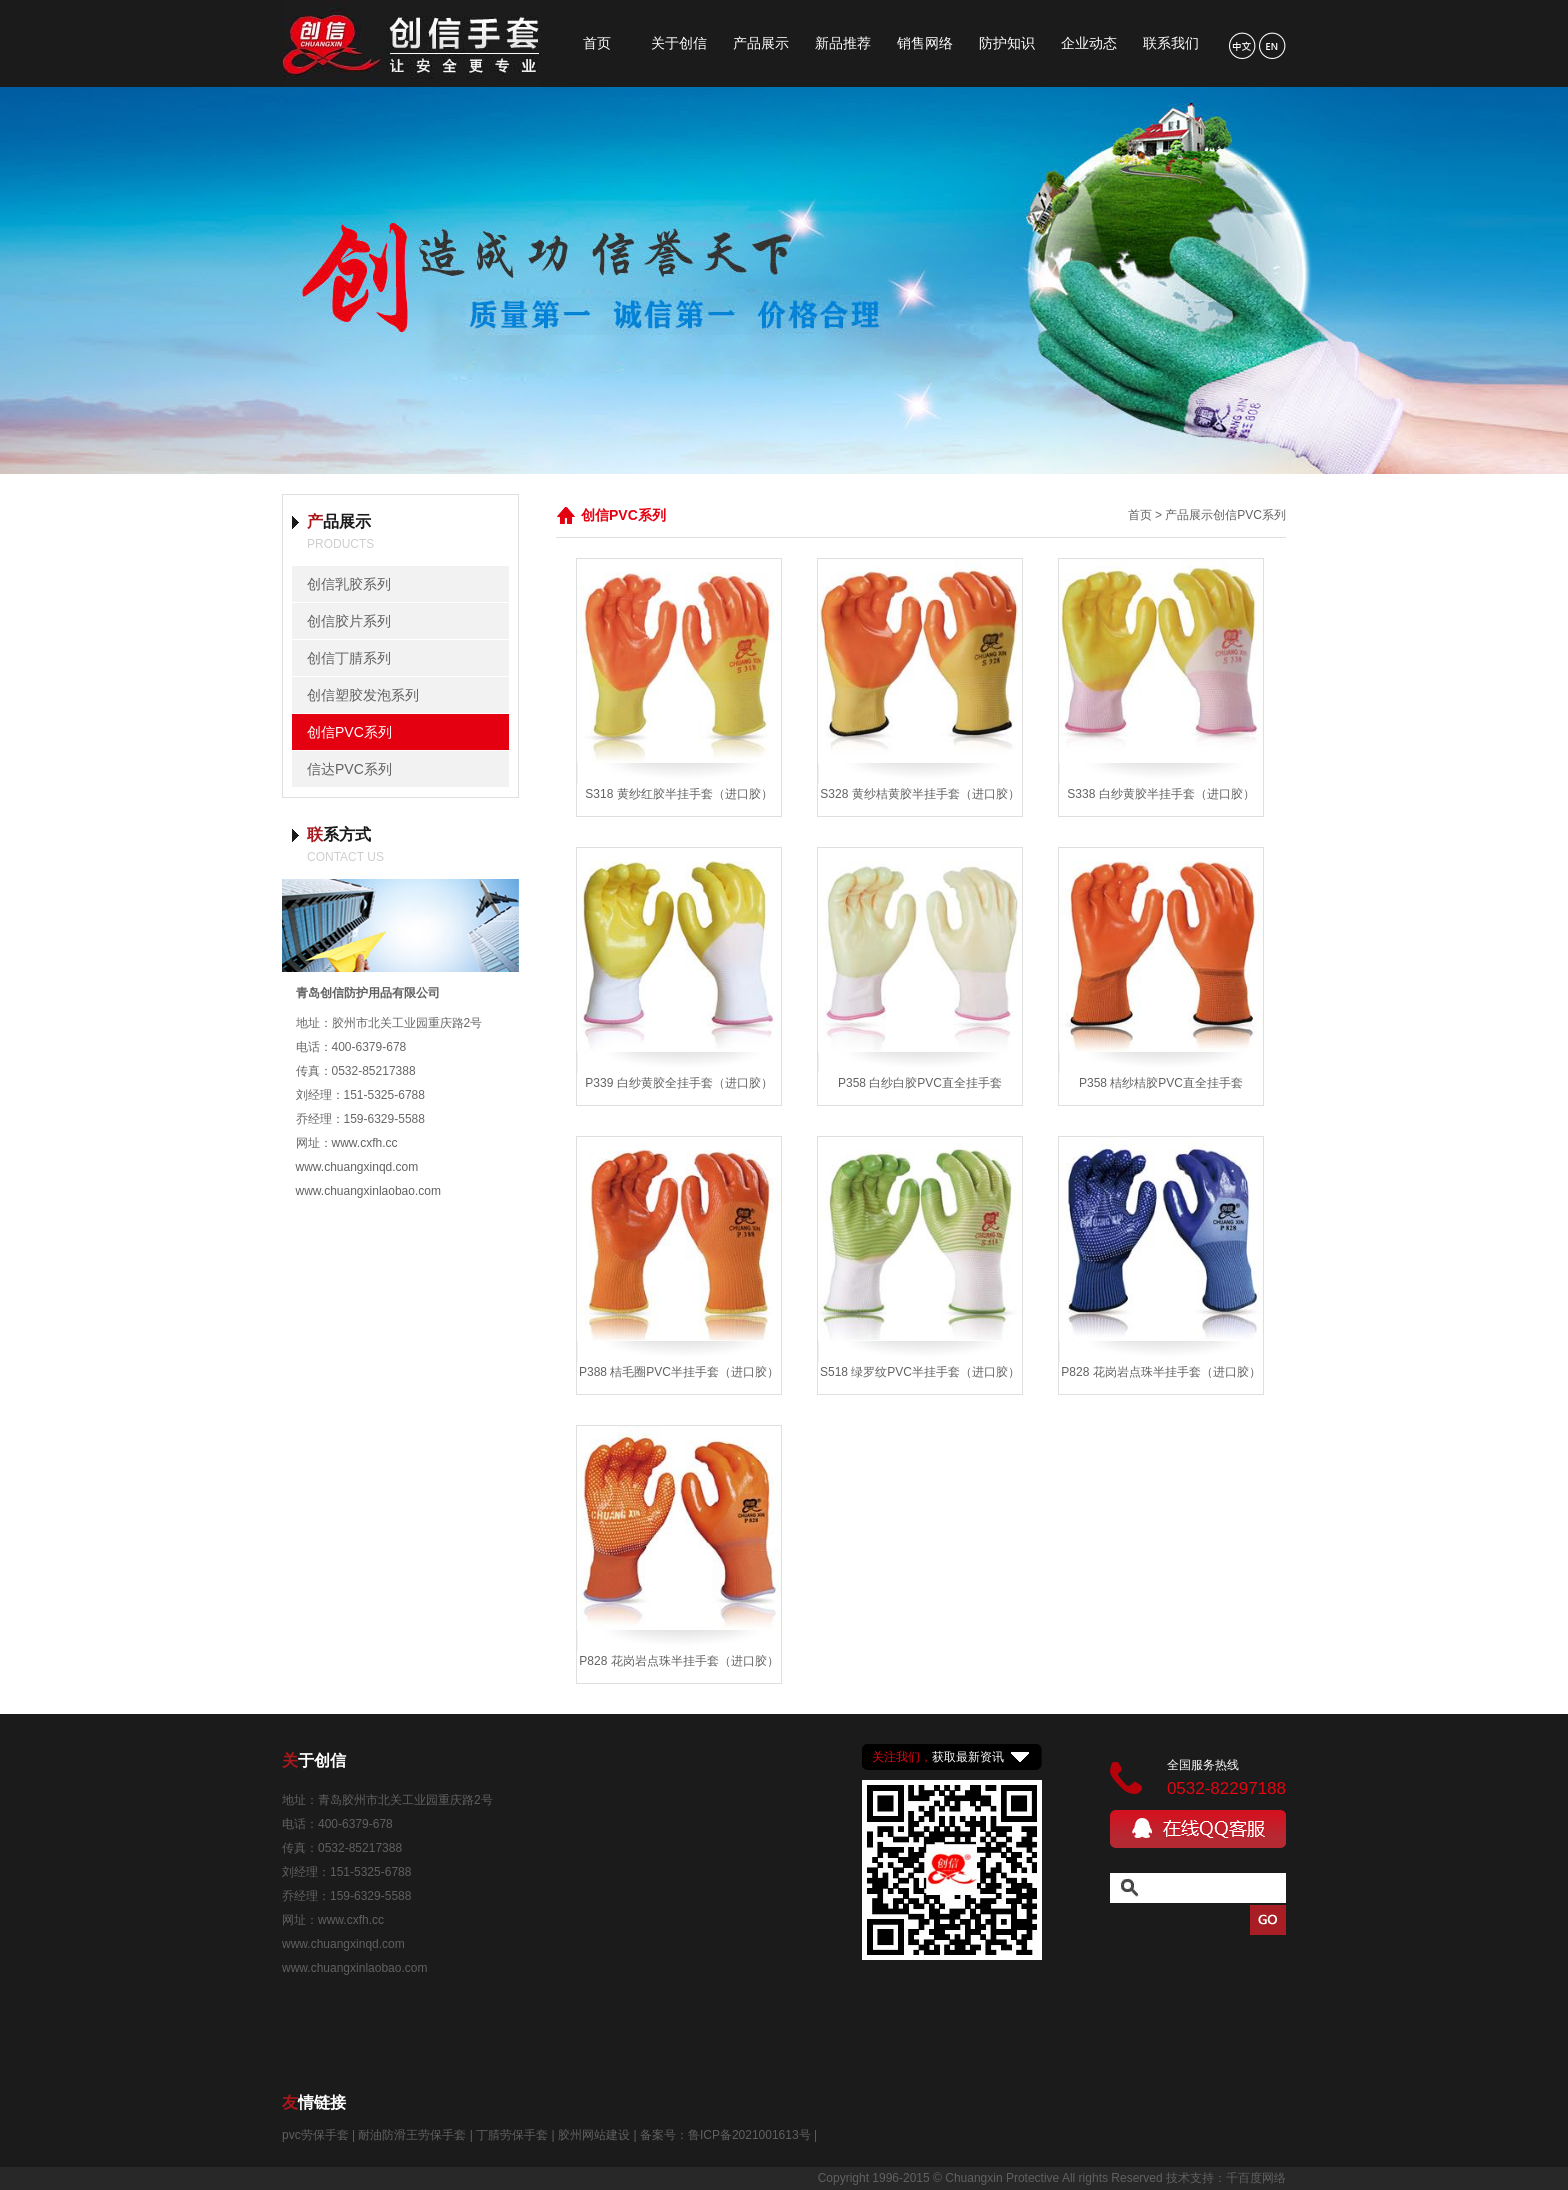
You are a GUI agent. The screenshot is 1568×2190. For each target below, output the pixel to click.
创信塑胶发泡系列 (363, 695)
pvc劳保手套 (315, 2135)
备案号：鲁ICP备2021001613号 (725, 2135)
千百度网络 (1256, 2178)
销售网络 (925, 43)
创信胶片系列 (349, 621)
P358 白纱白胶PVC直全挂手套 (920, 1083)
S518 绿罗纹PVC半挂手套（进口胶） (920, 1372)
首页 (597, 43)
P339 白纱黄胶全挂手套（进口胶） (678, 1083)
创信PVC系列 (349, 732)
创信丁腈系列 (349, 658)
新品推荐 (843, 43)
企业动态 (1089, 43)
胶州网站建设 (594, 2135)
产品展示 (761, 43)
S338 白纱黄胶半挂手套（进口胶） (1160, 794)
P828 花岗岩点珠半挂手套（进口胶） (1160, 1372)
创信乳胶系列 (349, 584)
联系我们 (1171, 43)
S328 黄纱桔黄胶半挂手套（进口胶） (919, 794)
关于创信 (679, 43)
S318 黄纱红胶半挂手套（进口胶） (678, 794)
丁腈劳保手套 (512, 2135)
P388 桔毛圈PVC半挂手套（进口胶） (679, 1372)
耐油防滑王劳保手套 (412, 2135)
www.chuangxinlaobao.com (368, 1191)
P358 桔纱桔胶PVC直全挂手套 (1161, 1083)
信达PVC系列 (349, 769)
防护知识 (1007, 43)
